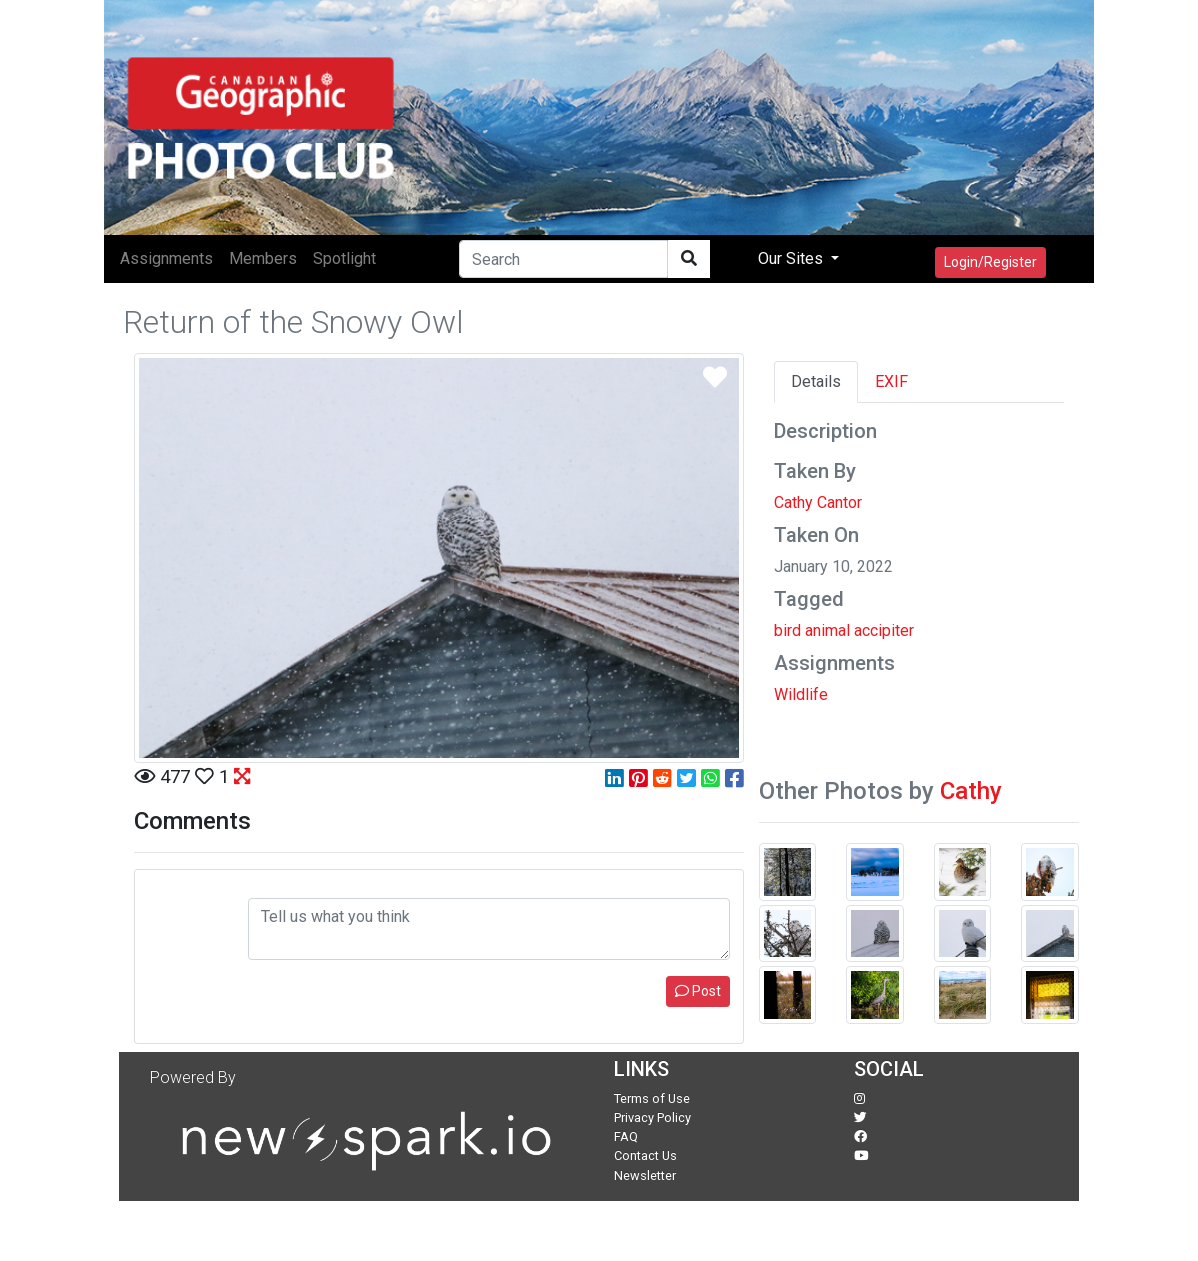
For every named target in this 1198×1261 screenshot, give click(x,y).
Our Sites (792, 258)
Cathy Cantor (818, 502)
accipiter (884, 630)
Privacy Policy (652, 1117)
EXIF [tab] (891, 381)
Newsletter (645, 1175)
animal (827, 630)
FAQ (626, 1136)
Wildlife (801, 694)
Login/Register (990, 262)
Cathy (971, 791)
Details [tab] (816, 381)
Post (698, 991)
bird (787, 630)
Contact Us (645, 1155)
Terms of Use (652, 1098)
